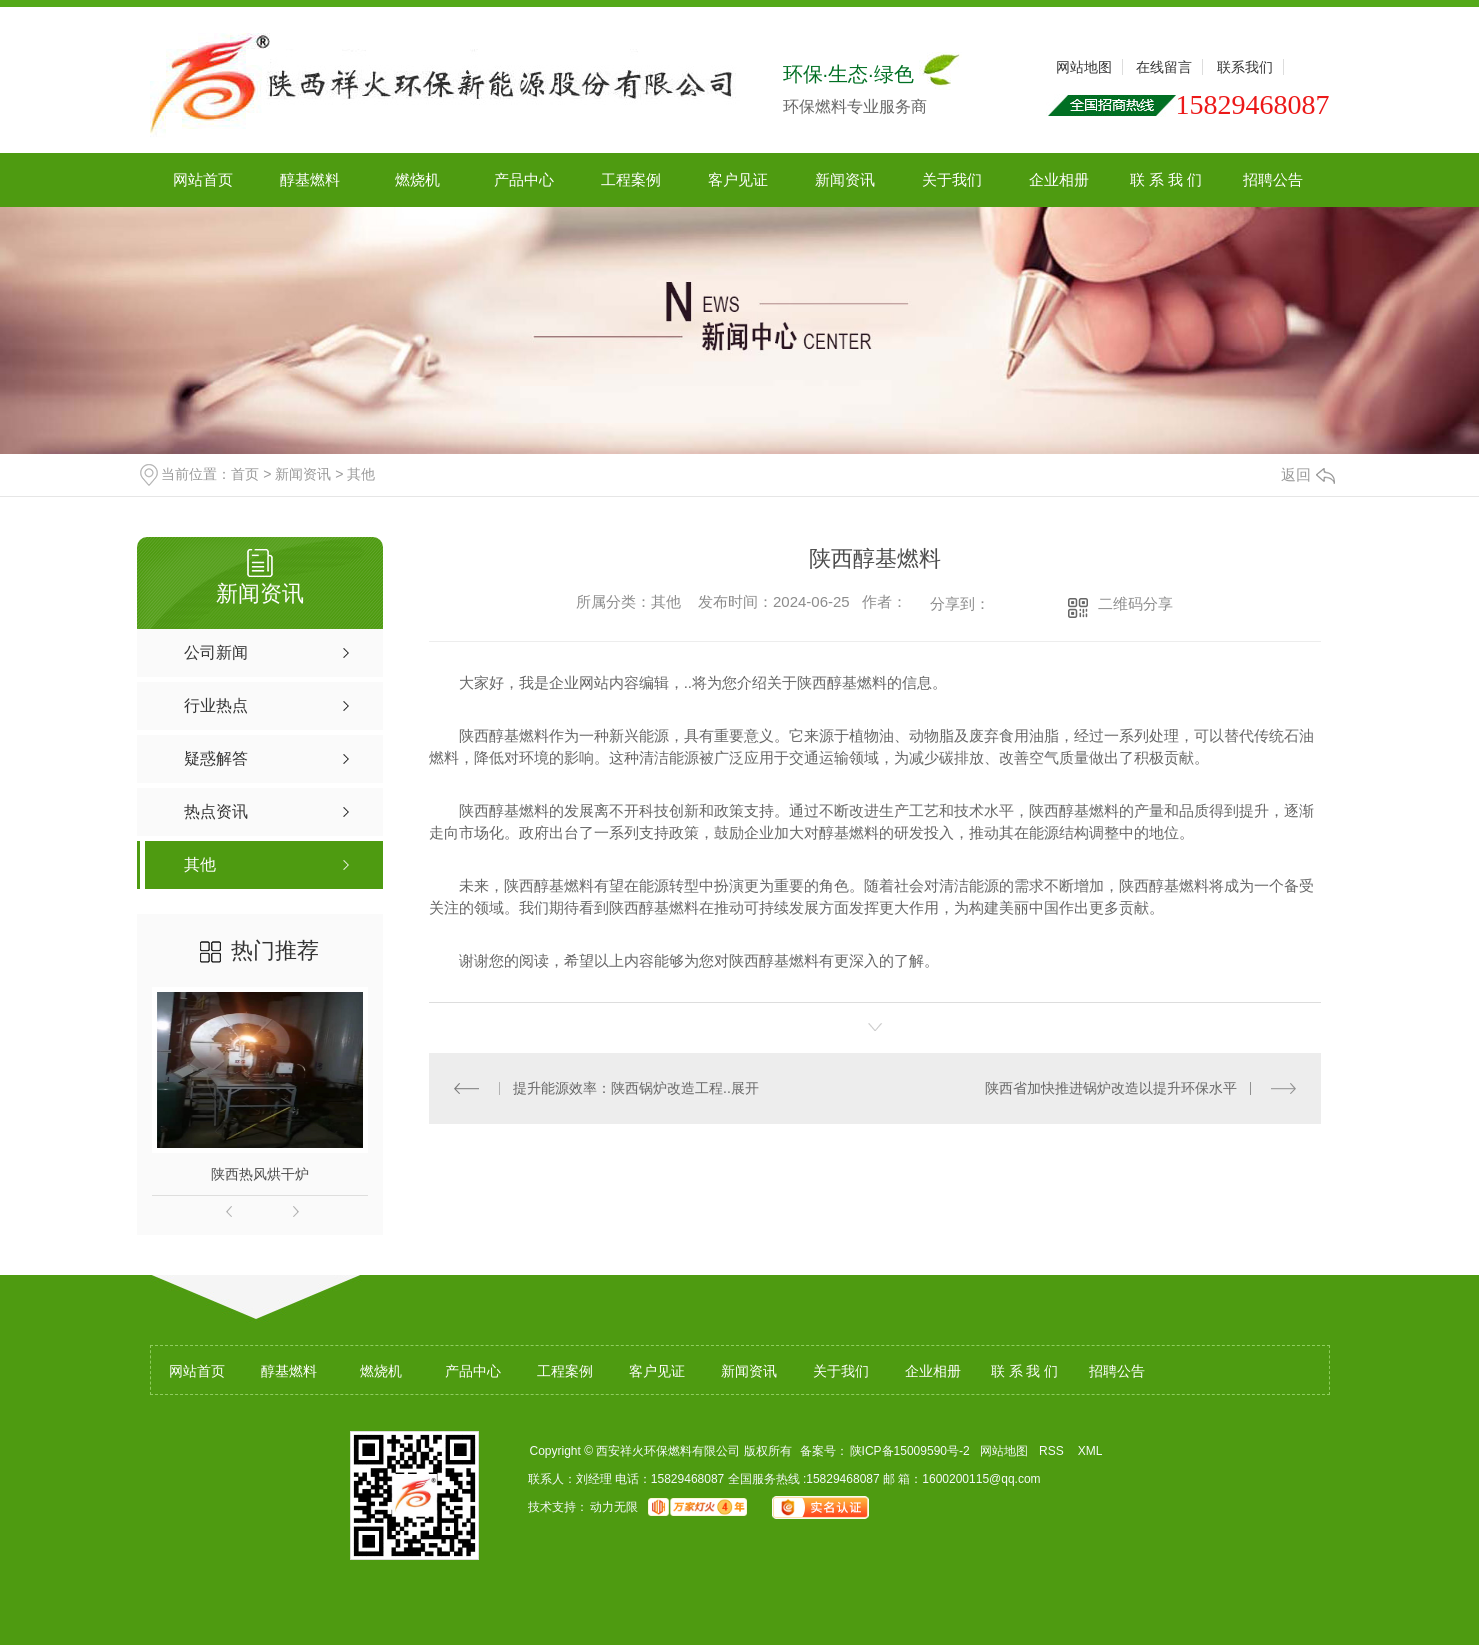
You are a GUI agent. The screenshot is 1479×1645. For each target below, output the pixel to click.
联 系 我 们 (1166, 179)
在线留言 (1164, 67)
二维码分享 (1135, 603)
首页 (245, 474)
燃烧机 (417, 179)
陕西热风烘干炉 (260, 1174)
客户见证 (738, 179)
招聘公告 (1273, 179)
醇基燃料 (310, 179)
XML (1092, 1451)
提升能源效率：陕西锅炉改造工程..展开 (636, 1088)
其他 (361, 474)
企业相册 (1059, 179)
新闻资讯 (845, 179)
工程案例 (631, 179)
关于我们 (952, 179)
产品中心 (524, 179)
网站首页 (203, 179)
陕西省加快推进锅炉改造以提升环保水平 (1111, 1088)
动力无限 (614, 1507)
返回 (1308, 474)
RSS (1053, 1451)
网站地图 (1084, 67)
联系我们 (1245, 67)
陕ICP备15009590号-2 (910, 1451)
